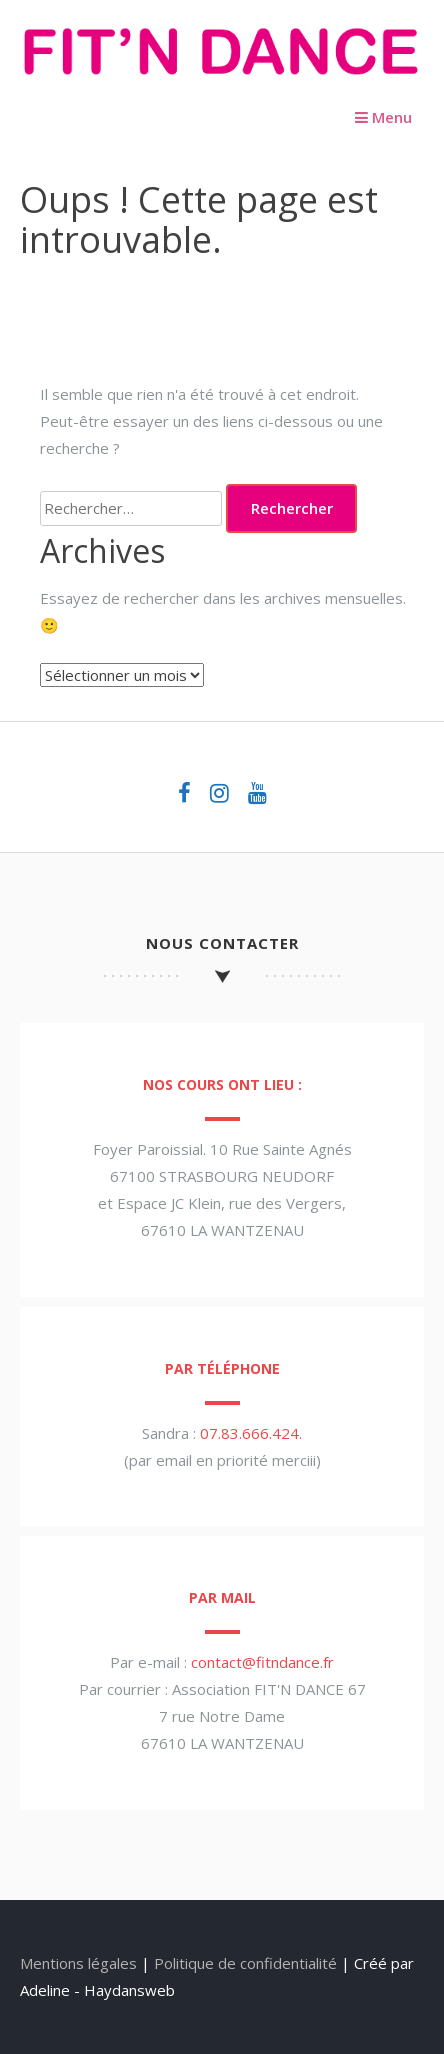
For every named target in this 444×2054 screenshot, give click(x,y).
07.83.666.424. (251, 1433)
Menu (383, 117)
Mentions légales (78, 1963)
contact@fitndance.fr (262, 1662)
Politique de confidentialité (245, 1963)
